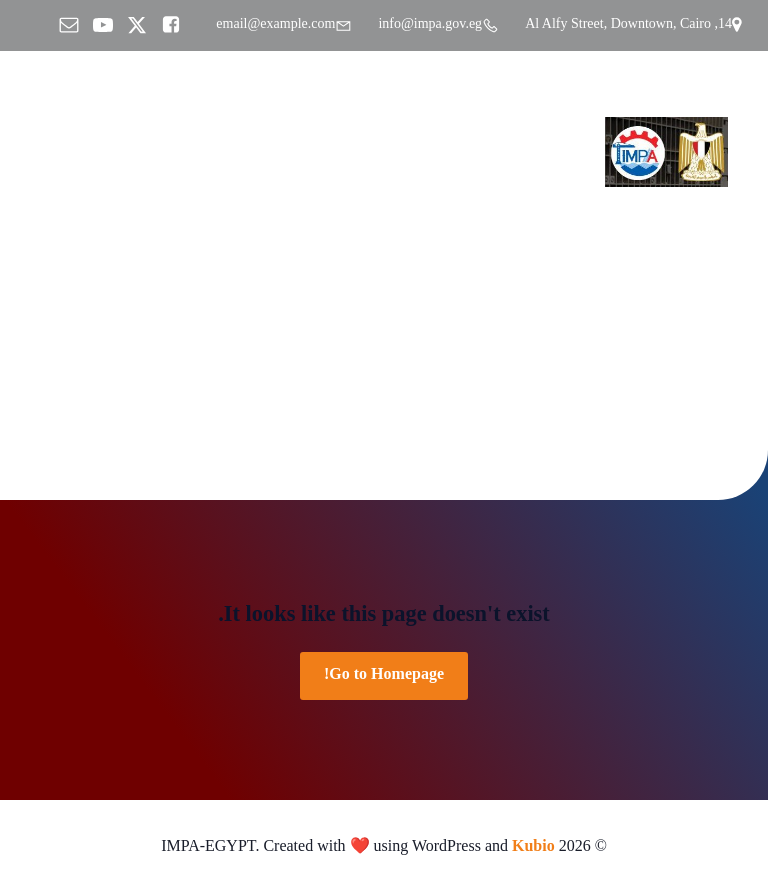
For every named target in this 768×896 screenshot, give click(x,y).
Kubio (533, 848)
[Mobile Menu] (45, 152)
